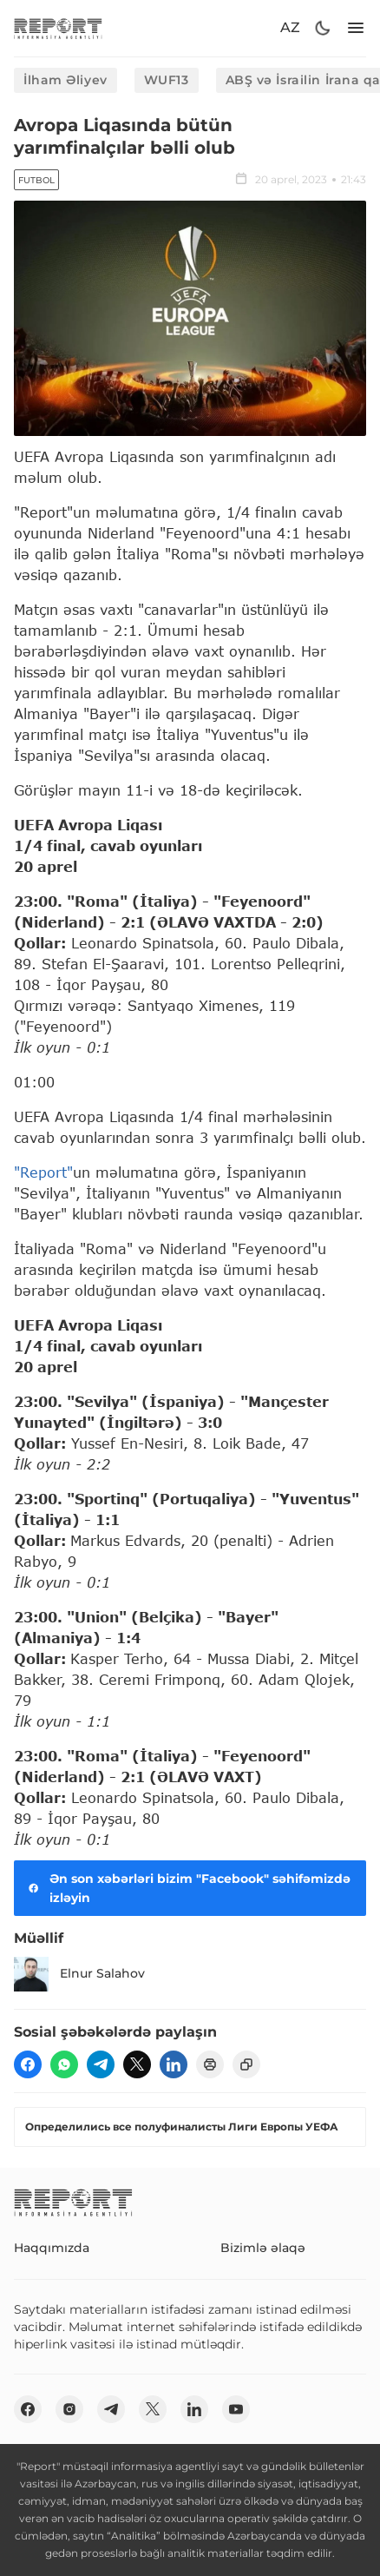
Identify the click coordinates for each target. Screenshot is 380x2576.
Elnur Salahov (79, 1974)
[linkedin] (173, 2064)
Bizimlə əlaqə (262, 2248)
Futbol (36, 180)
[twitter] (137, 2064)
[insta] (69, 2409)
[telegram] (101, 2064)
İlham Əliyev (65, 80)
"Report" (43, 1172)
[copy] (246, 2064)
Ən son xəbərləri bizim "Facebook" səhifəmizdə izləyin (187, 1888)
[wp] (64, 2064)
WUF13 (166, 80)
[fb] (28, 2064)
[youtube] (236, 2409)
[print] (210, 2064)
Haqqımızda (51, 2248)
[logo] (58, 28)
